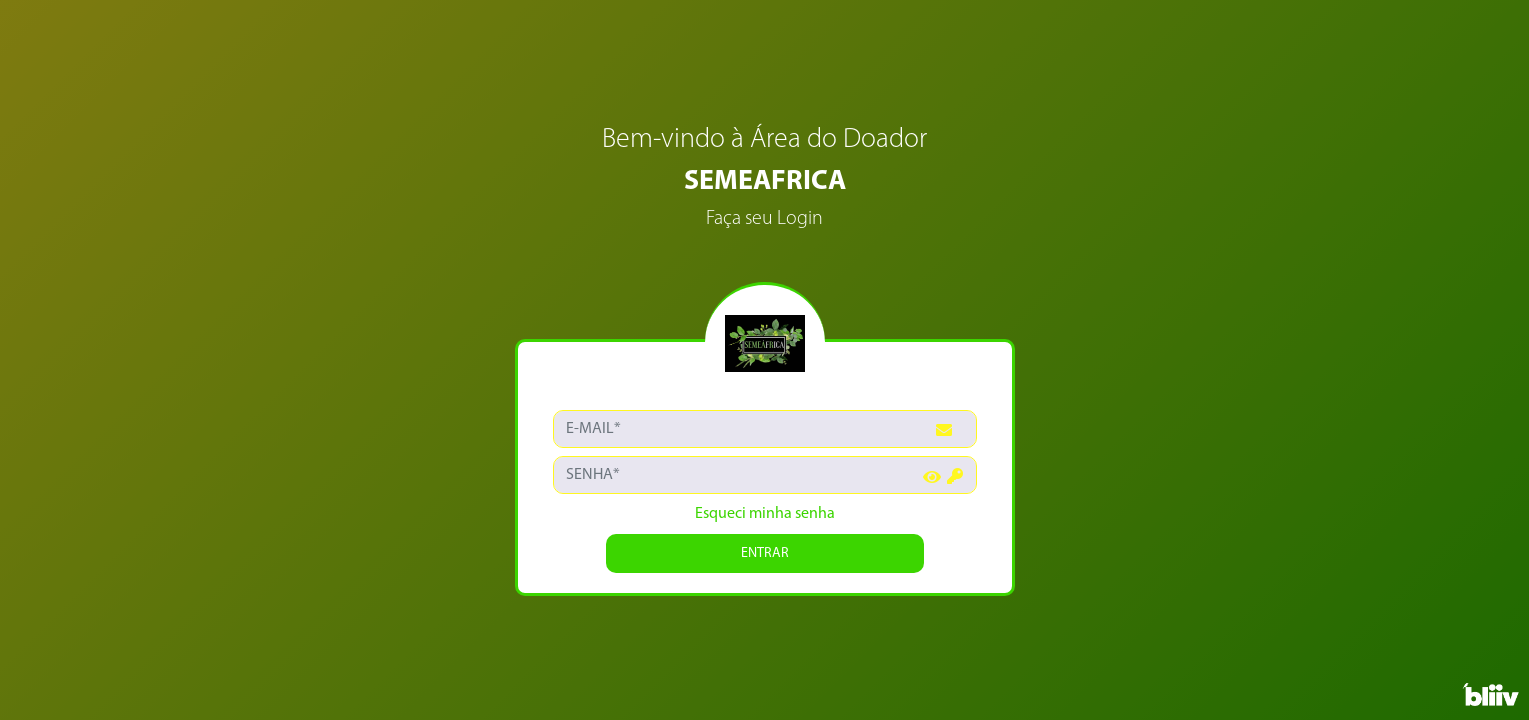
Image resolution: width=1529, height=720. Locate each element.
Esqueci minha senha (765, 514)
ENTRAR (765, 553)
